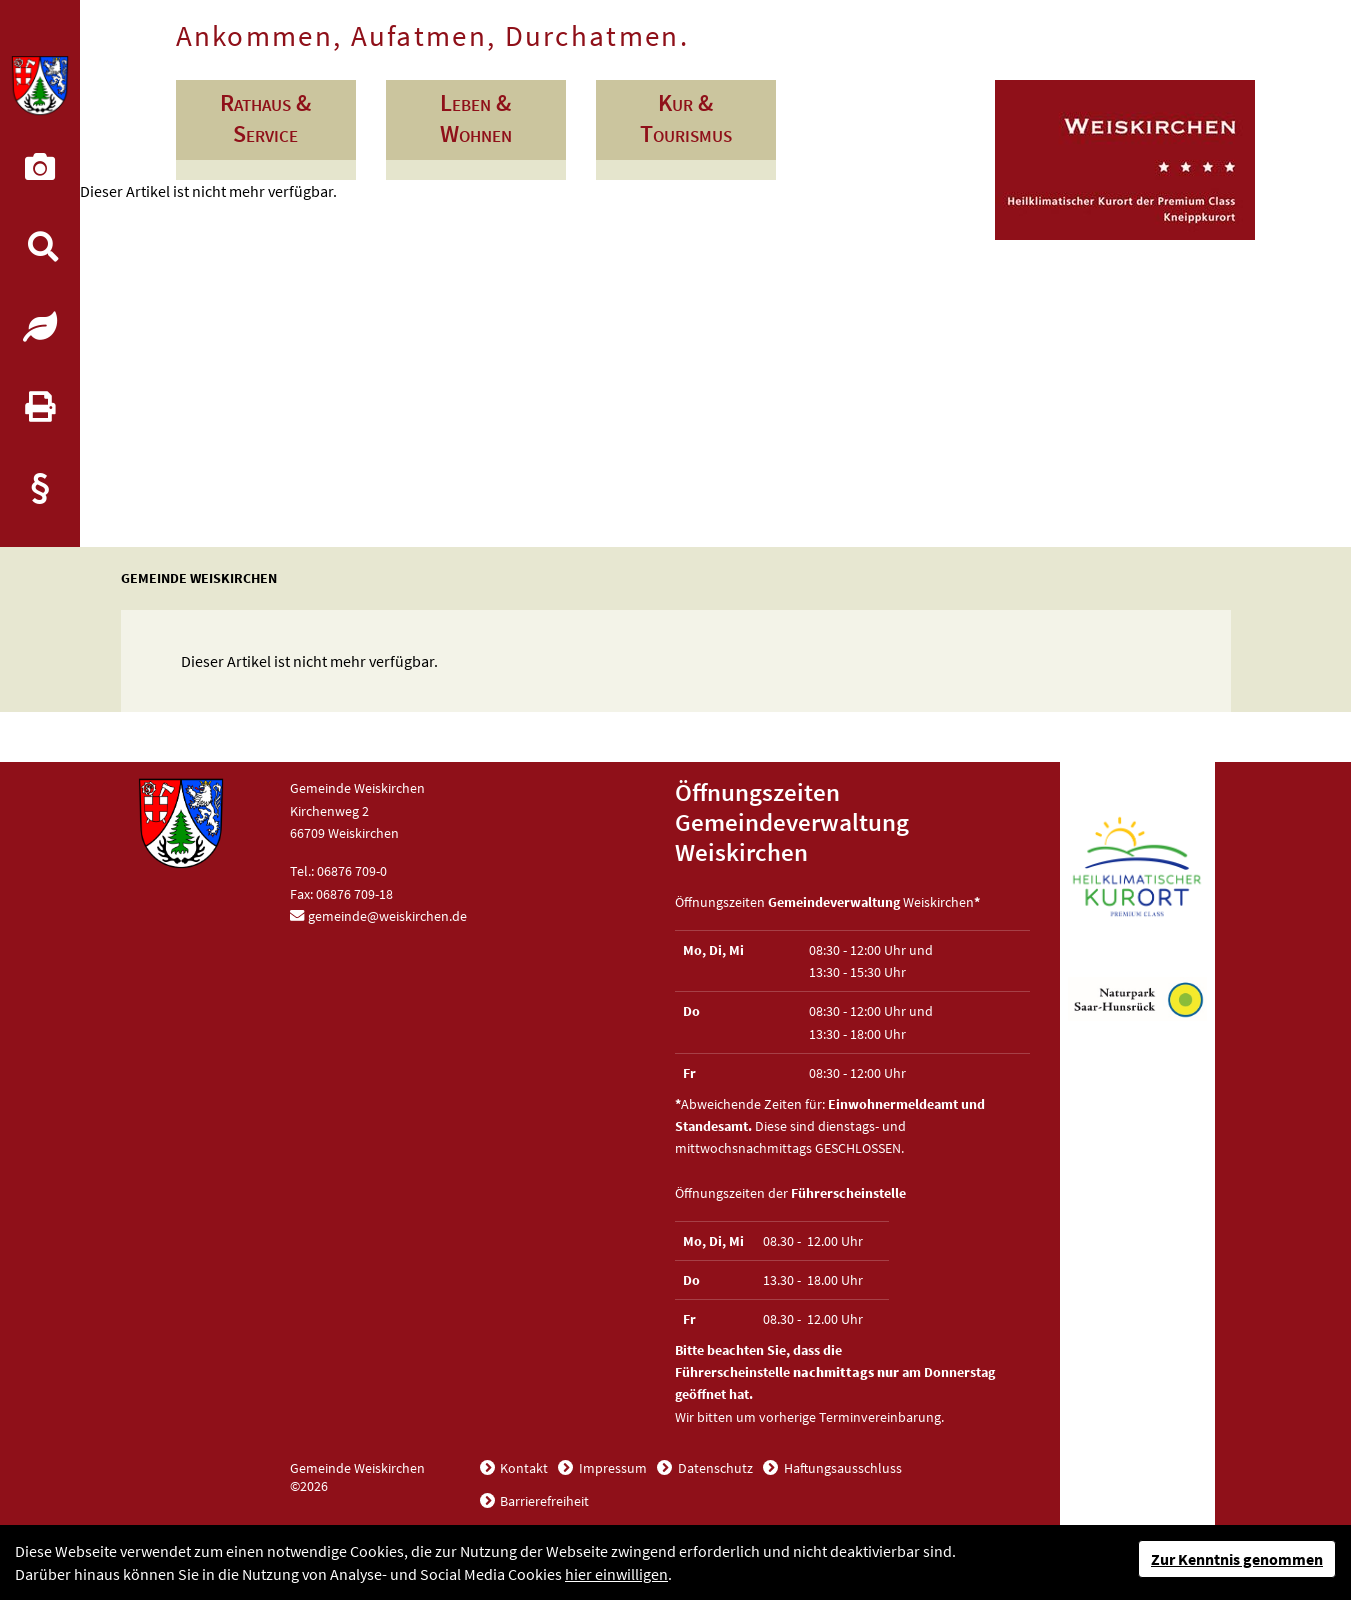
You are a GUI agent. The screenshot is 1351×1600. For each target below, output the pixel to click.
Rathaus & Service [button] (265, 118)
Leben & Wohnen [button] (476, 118)
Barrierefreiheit (543, 1501)
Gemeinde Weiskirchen (199, 578)
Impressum (611, 1468)
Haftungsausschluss (841, 1468)
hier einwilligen (616, 1574)
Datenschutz (714, 1468)
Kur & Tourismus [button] (686, 118)
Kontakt (522, 1468)
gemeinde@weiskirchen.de (387, 916)
